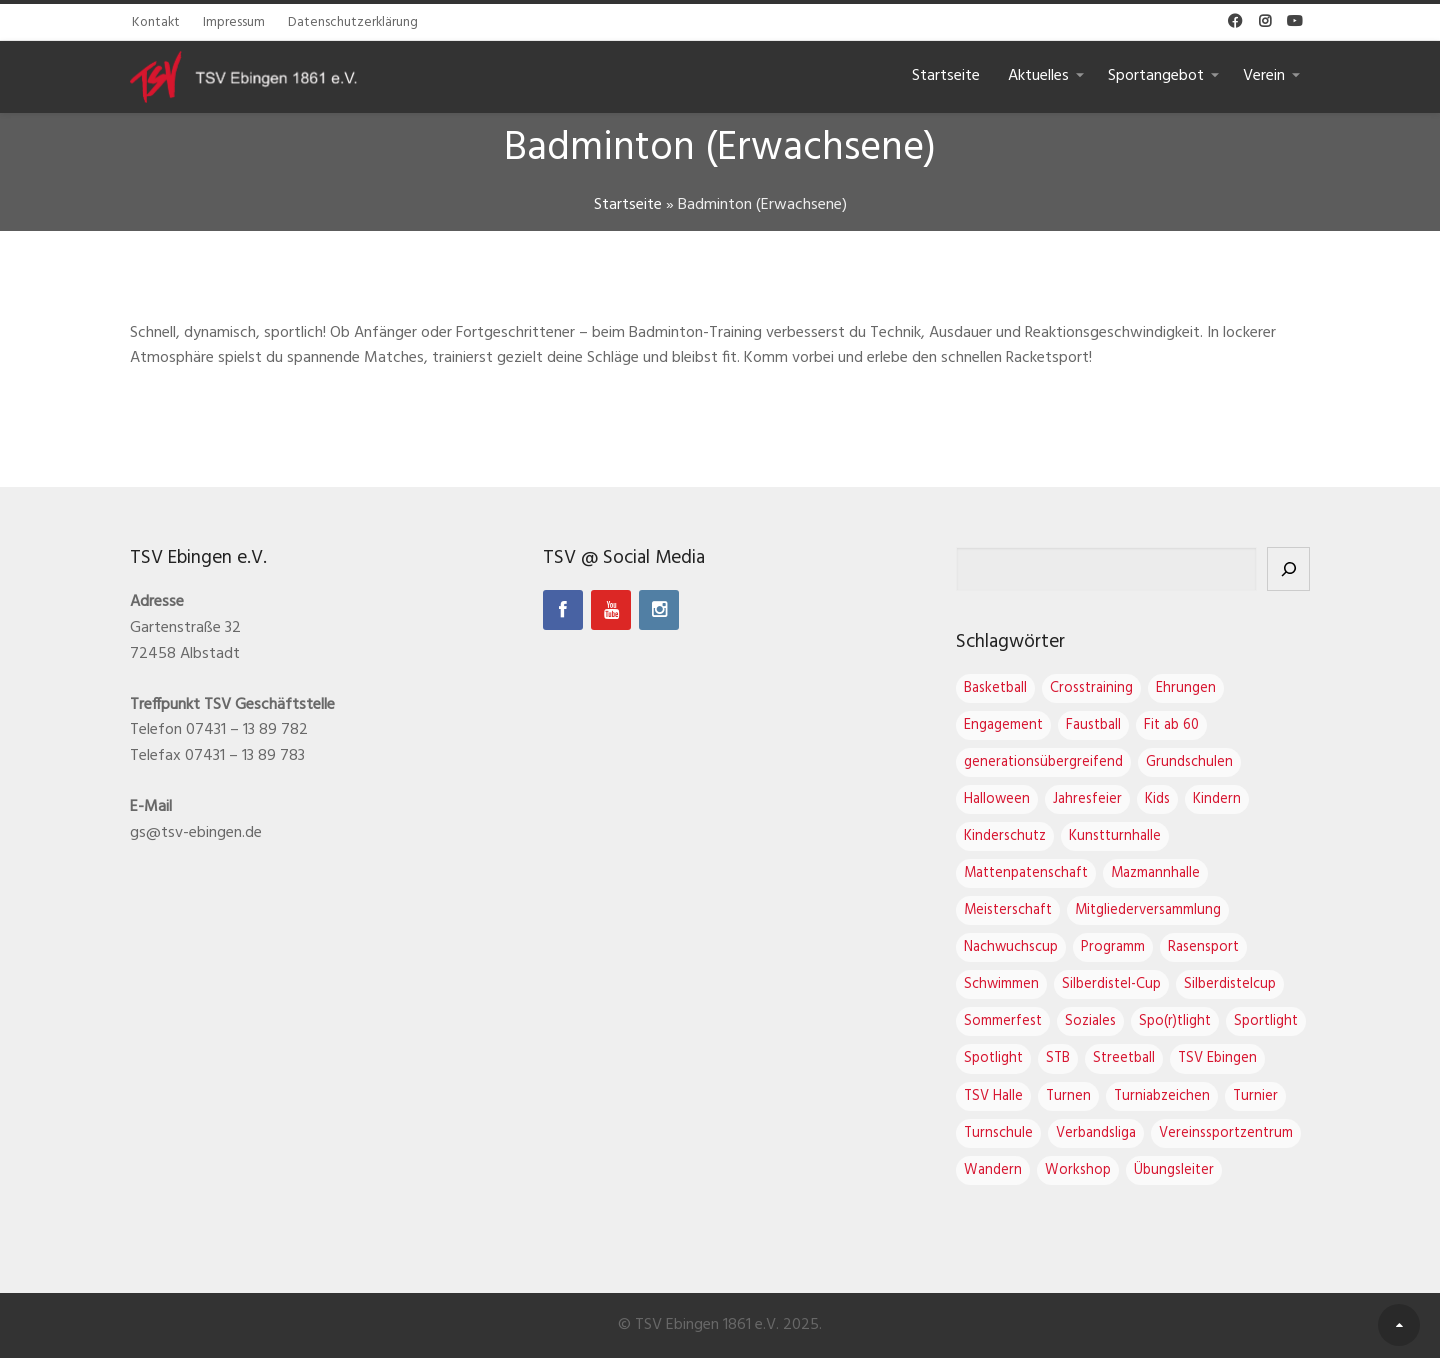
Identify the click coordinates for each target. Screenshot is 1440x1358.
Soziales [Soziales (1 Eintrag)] (1090, 1021)
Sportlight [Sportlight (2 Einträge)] (1266, 1021)
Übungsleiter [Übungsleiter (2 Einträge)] (1174, 1170)
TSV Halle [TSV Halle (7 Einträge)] (993, 1096)
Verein (1264, 76)
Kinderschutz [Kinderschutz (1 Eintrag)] (1005, 836)
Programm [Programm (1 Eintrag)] (1113, 947)
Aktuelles (1038, 76)
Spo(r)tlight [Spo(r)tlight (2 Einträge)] (1175, 1021)
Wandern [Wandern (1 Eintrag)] (993, 1170)
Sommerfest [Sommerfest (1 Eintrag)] (1003, 1021)
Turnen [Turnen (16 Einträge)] (1068, 1096)
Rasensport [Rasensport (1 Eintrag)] (1203, 947)
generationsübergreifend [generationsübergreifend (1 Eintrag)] (1043, 762)
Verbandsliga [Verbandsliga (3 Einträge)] (1096, 1133)
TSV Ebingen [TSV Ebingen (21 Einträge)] (1217, 1058)
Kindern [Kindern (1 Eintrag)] (1217, 799)
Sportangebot (1156, 76)
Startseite (946, 76)
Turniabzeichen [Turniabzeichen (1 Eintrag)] (1162, 1096)
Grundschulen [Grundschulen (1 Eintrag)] (1189, 762)
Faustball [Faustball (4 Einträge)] (1093, 725)
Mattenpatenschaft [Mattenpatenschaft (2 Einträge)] (1026, 873)
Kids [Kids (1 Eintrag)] (1157, 799)
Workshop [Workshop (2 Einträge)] (1078, 1170)
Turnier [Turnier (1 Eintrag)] (1255, 1096)
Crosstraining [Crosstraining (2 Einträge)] (1091, 688)
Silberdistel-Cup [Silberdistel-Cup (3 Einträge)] (1111, 984)
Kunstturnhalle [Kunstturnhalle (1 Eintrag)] (1115, 836)
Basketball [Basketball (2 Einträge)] (995, 688)
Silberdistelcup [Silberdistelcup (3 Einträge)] (1230, 984)
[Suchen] (1288, 569)
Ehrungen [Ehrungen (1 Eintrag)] (1186, 688)
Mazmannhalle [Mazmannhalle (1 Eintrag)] (1155, 873)
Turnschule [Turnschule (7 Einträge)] (998, 1133)
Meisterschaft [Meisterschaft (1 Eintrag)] (1008, 910)
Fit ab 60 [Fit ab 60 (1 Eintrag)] (1171, 725)
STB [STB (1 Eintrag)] (1058, 1058)
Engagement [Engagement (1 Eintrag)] (1003, 725)
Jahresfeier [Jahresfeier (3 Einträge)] (1087, 799)
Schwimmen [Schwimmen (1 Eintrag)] (1001, 984)
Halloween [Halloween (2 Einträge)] (997, 799)
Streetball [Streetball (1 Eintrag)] (1124, 1058)
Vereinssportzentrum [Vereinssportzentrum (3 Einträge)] (1226, 1133)
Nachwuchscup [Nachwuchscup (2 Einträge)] (1011, 947)
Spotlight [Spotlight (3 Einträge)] (993, 1058)
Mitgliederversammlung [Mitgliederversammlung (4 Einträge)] (1148, 910)
